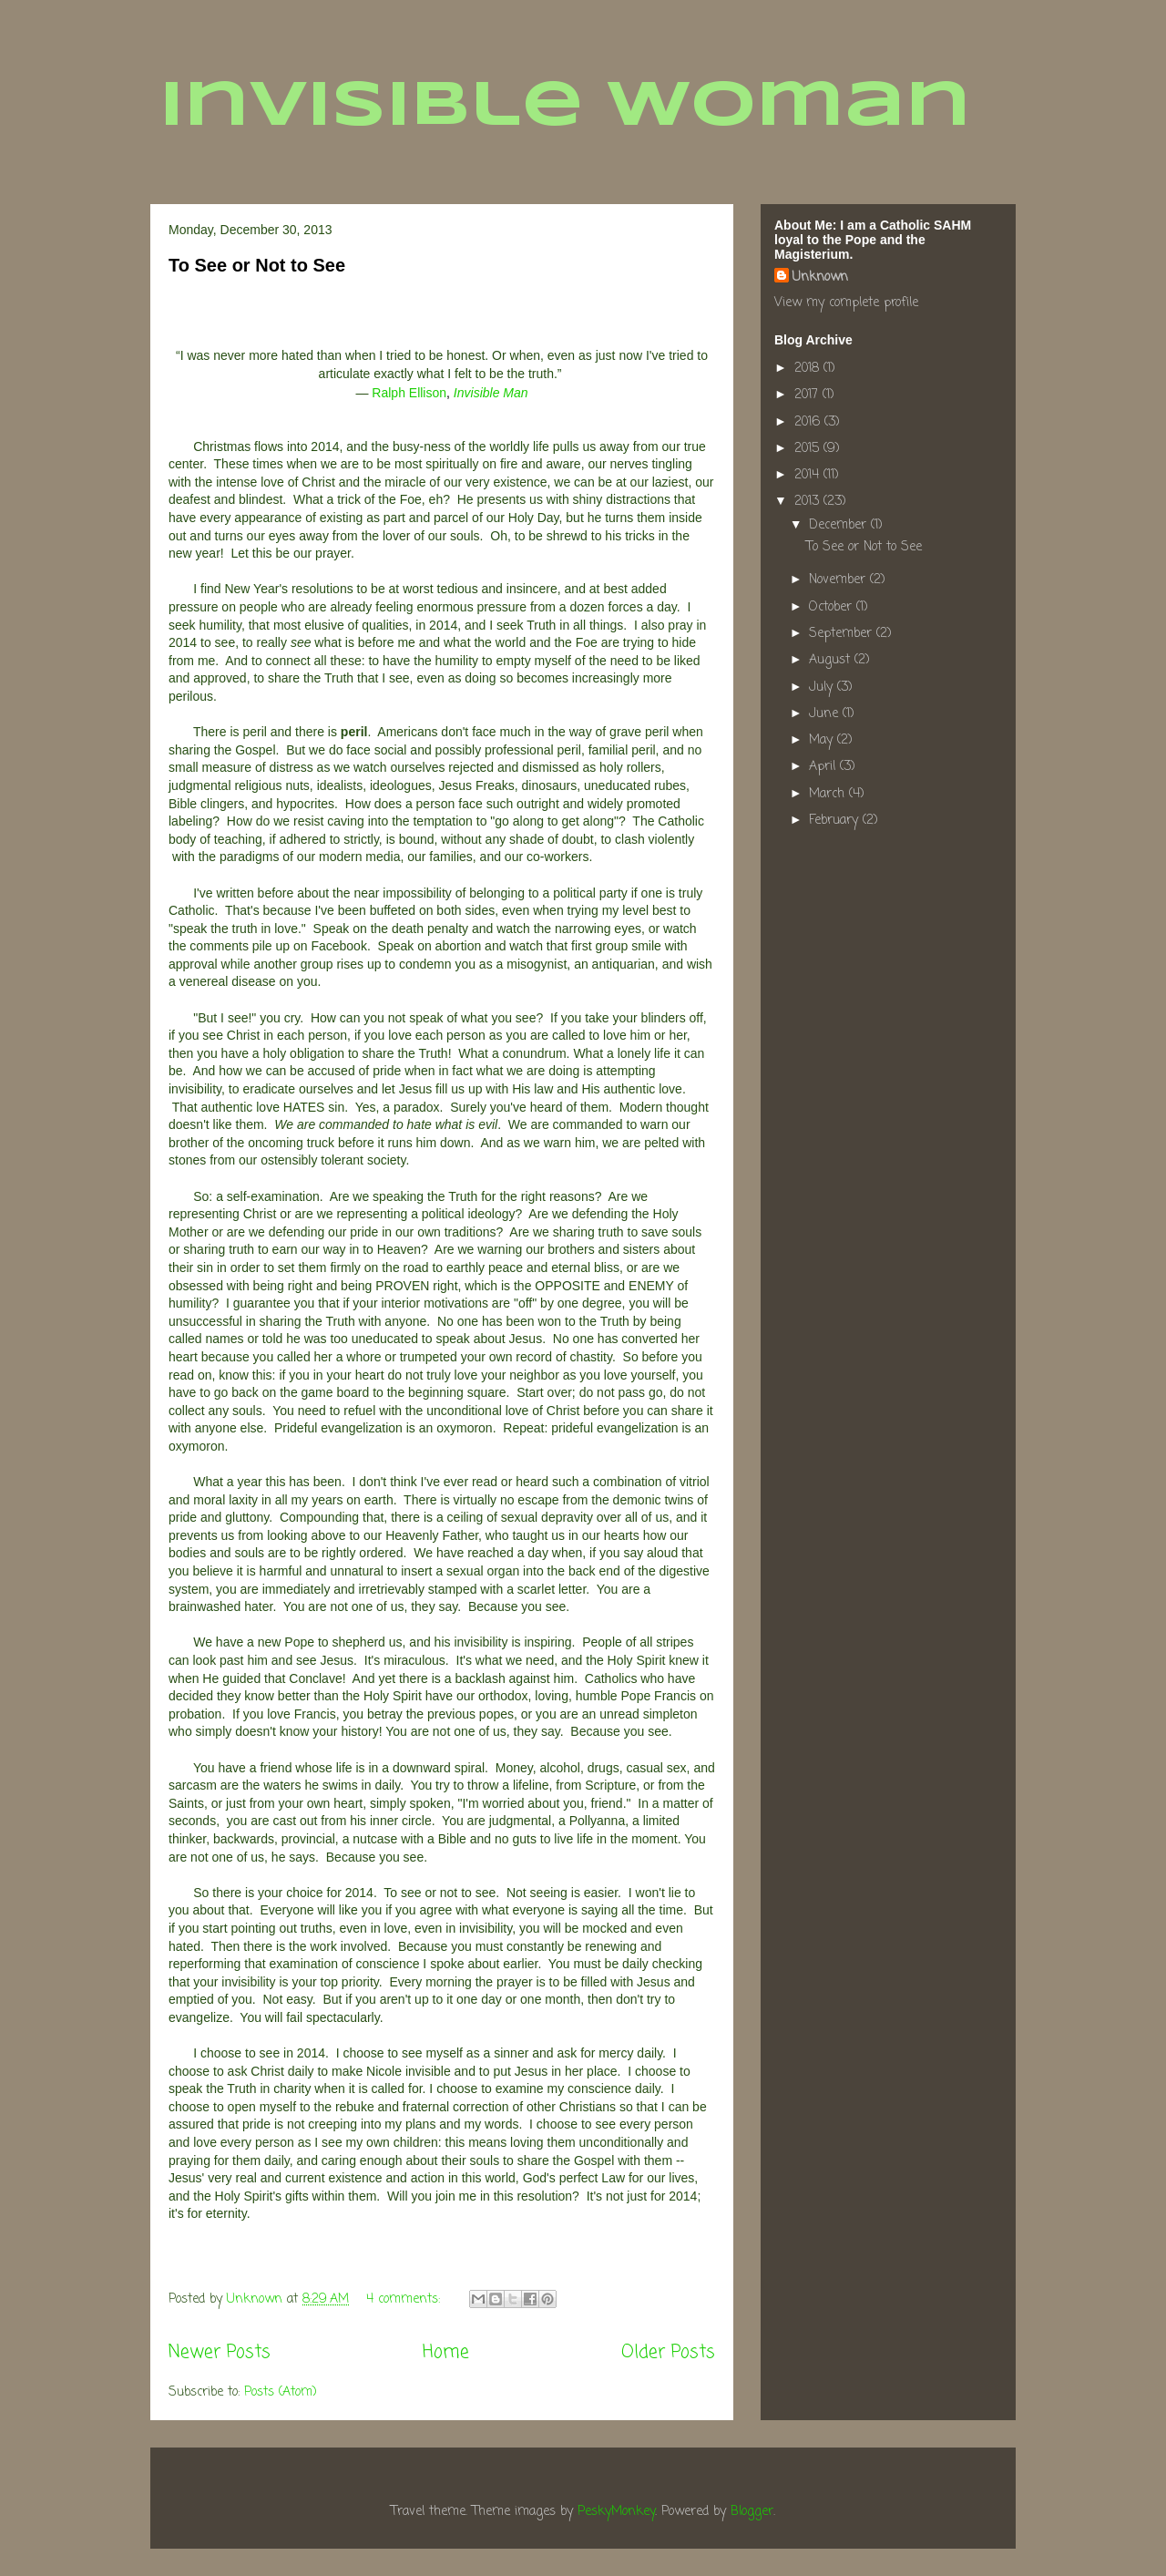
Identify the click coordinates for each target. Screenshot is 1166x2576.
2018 (808, 368)
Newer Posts (220, 2352)
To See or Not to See (257, 265)
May (823, 740)
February (836, 820)
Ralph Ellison (409, 392)
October (832, 607)
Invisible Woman (565, 108)
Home (446, 2352)
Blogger (752, 2511)
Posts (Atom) (280, 2392)
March (829, 794)
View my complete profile (846, 303)
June (826, 714)
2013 (808, 501)
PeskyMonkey (616, 2511)
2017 (808, 395)
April (824, 766)
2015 (808, 448)
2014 (808, 475)
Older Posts (668, 2352)
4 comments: (405, 2299)
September (842, 633)
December (840, 525)
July (823, 687)
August (831, 660)
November (839, 580)
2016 (809, 422)
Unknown (820, 277)
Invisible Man (491, 392)
